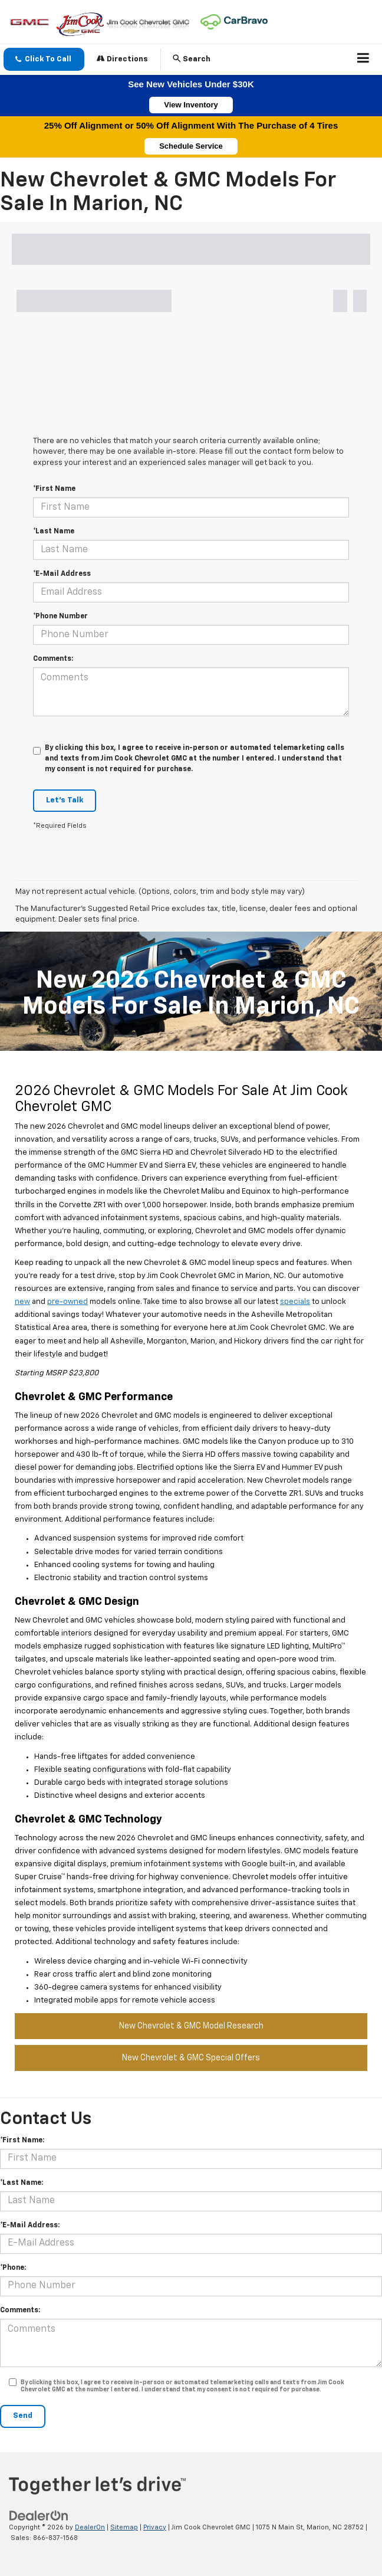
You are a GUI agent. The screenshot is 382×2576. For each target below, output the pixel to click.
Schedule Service (191, 146)
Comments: (53, 659)
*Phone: (13, 2268)
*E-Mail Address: (30, 2225)
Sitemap (124, 2527)
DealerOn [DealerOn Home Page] (90, 2527)
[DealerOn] (39, 2515)
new (22, 1302)
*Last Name (53, 531)
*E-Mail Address (62, 574)
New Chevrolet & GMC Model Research (191, 2026)
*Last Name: (21, 2183)
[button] (44, 59)
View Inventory (191, 104)
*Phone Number (60, 616)
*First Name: (22, 2140)
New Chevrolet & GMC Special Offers (191, 2058)
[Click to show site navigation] (363, 59)
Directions (122, 58)
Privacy (154, 2527)
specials (295, 1302)
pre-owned (67, 1302)
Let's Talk (64, 800)
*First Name (54, 489)
